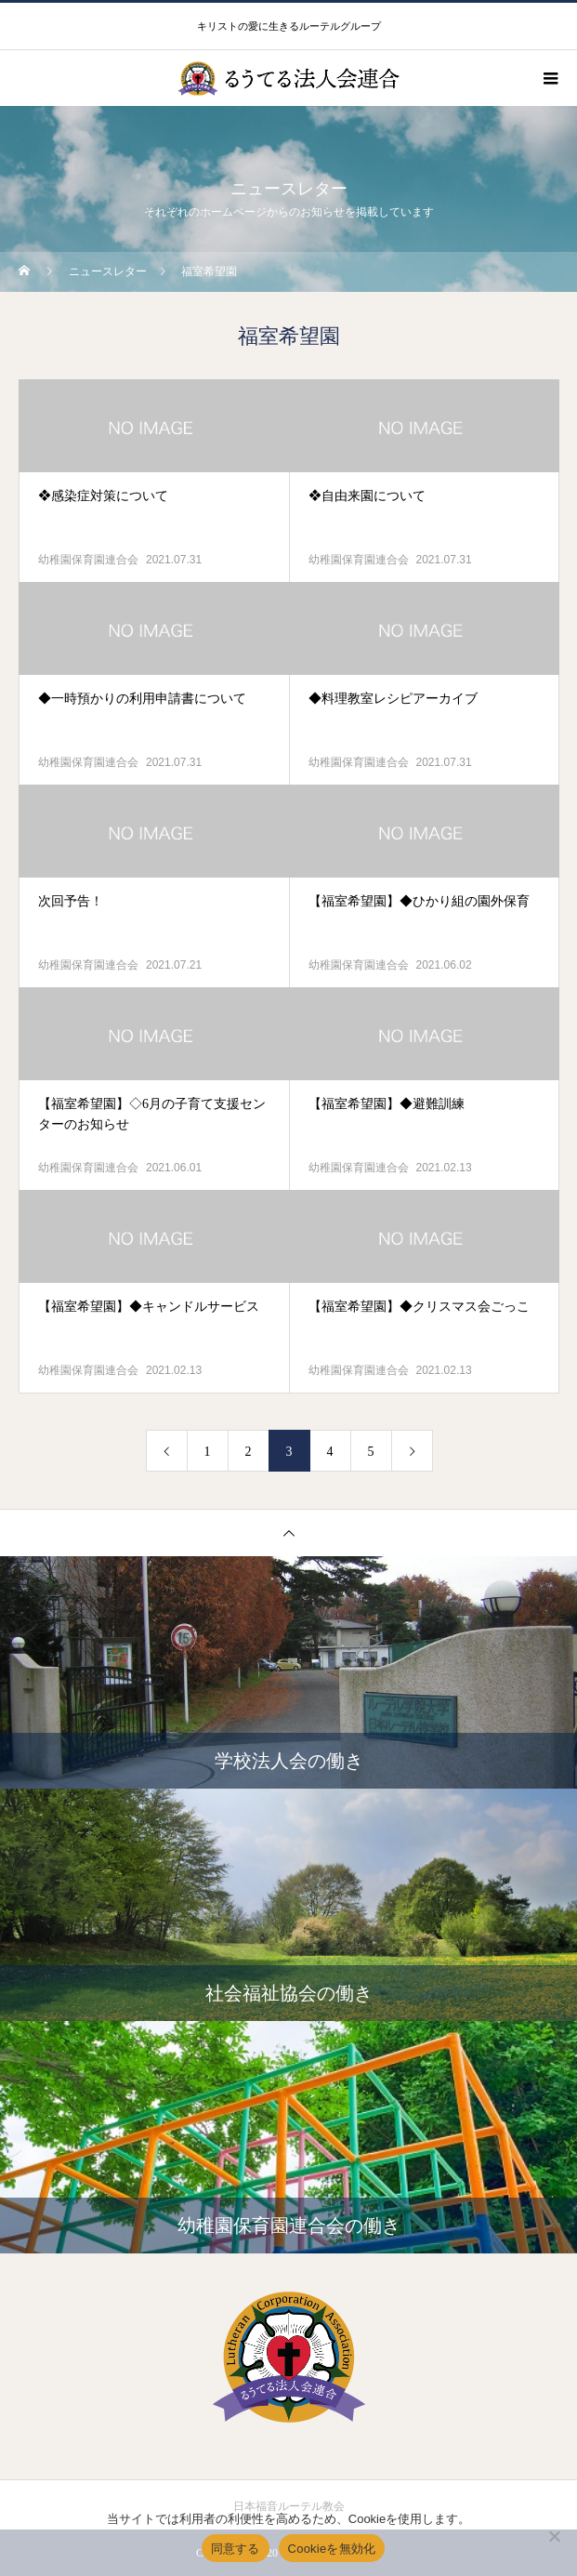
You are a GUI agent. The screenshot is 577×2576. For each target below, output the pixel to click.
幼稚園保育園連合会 (88, 559)
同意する (235, 2549)
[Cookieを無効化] (553, 2536)
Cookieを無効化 (332, 2549)
